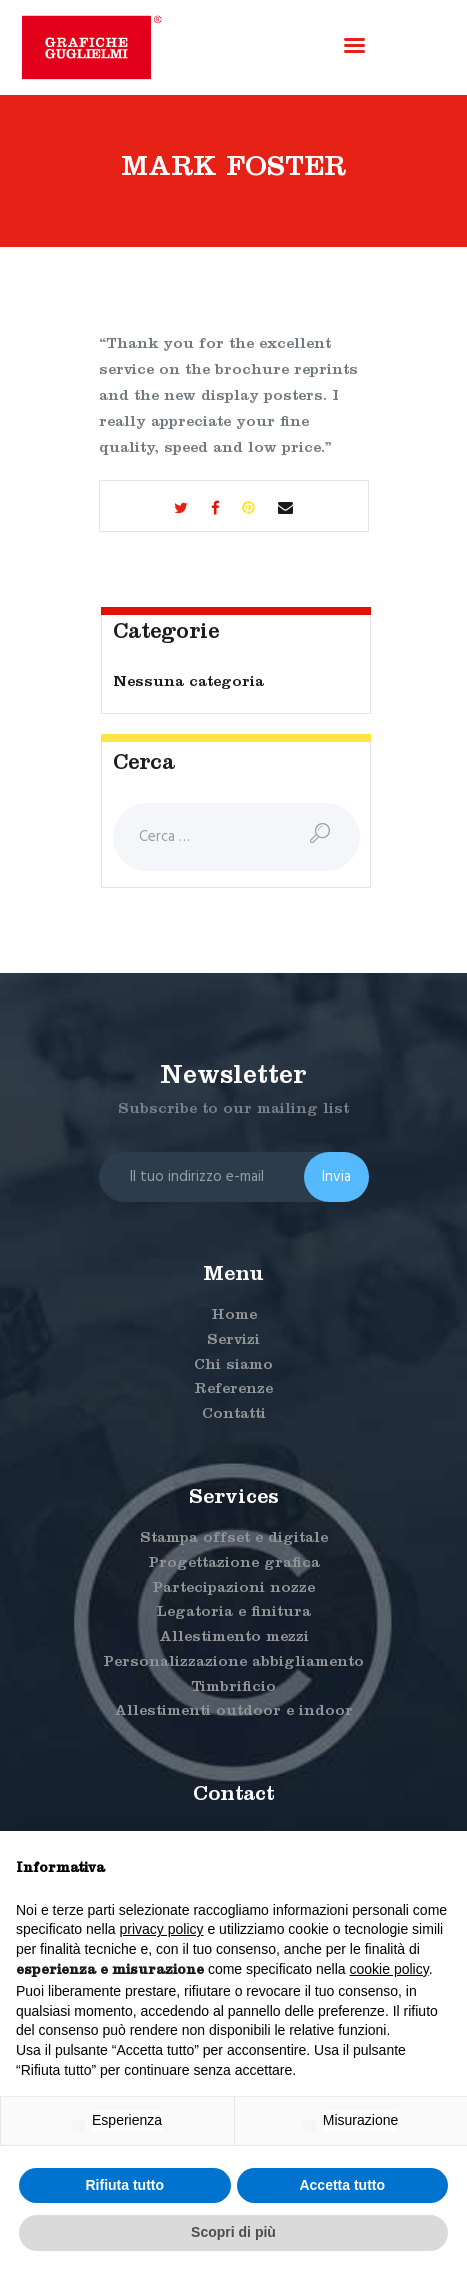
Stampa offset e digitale (234, 1539)
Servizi (233, 1341)
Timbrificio (233, 1688)
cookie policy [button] (389, 1969)
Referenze (233, 1390)
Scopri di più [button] (233, 2232)
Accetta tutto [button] (342, 2185)
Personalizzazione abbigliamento (233, 1663)
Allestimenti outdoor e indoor (233, 1712)
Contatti (234, 1415)
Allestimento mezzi (234, 1638)
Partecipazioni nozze (233, 1589)
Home (234, 1316)
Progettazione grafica (234, 1564)
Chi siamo (233, 1366)
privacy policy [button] (162, 1929)
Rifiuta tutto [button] (124, 2185)
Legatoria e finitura (233, 1613)
